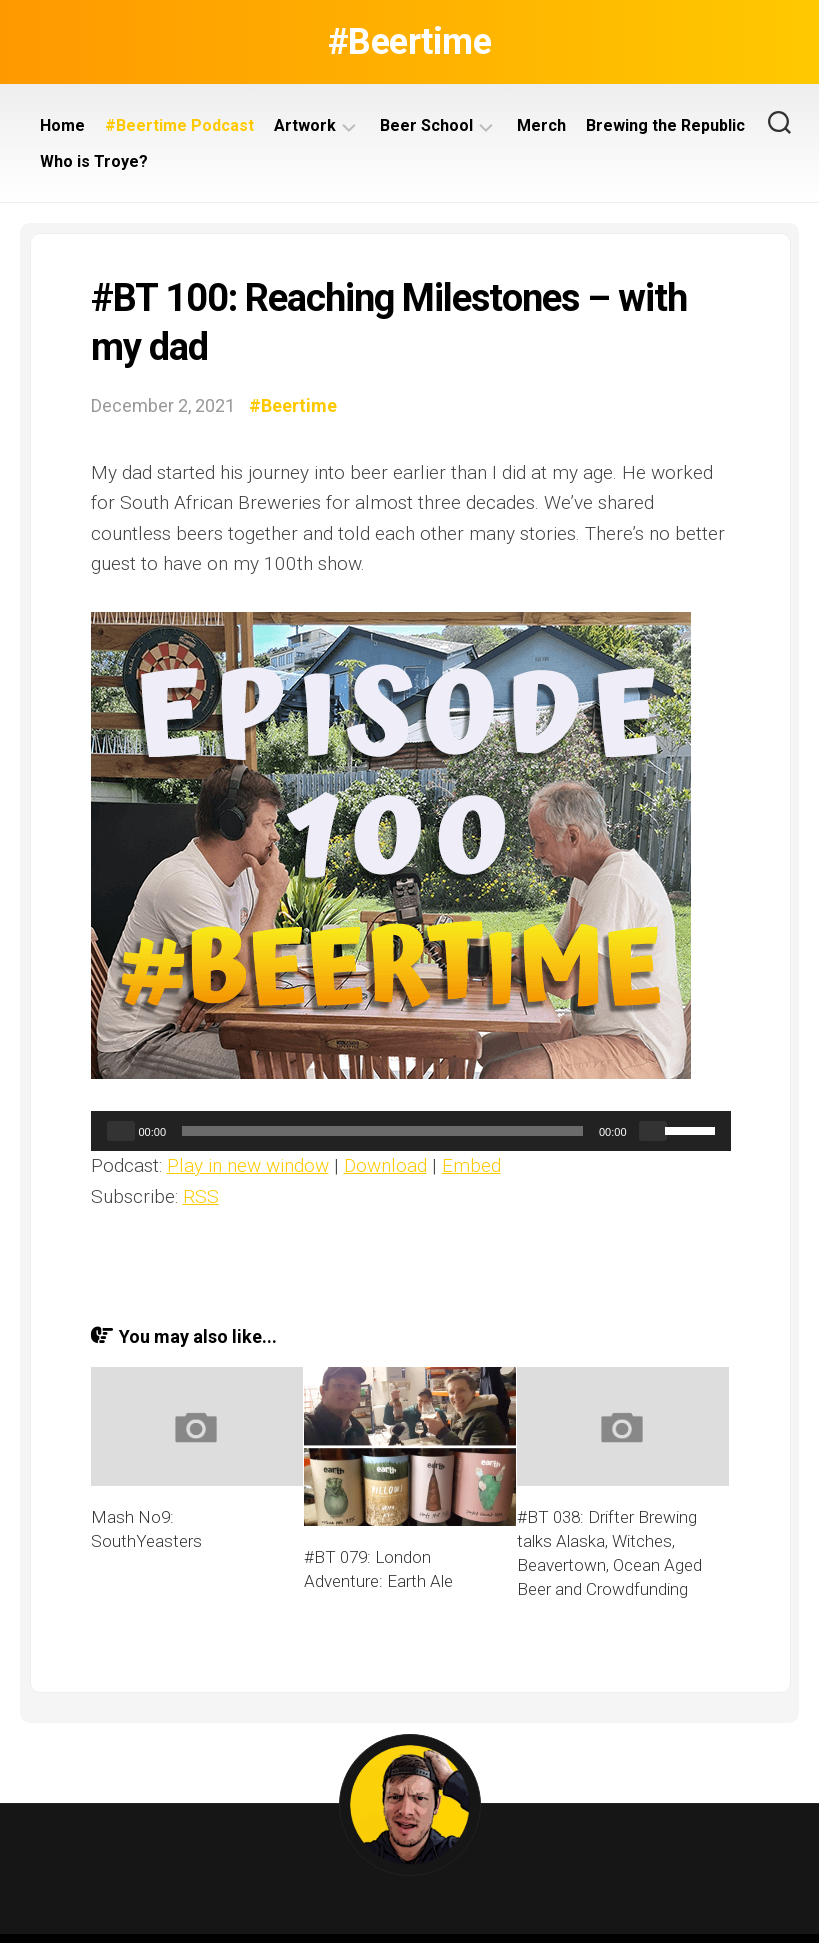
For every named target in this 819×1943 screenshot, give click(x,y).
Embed (471, 1165)
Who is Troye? (94, 161)
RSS (201, 1196)
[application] (411, 1131)
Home (62, 125)
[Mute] (653, 1131)
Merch (541, 125)
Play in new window (248, 1165)
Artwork (305, 125)
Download (385, 1165)
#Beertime (410, 42)
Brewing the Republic (665, 125)
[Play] (121, 1131)
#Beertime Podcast (179, 125)
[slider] (382, 1131)
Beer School (426, 125)
